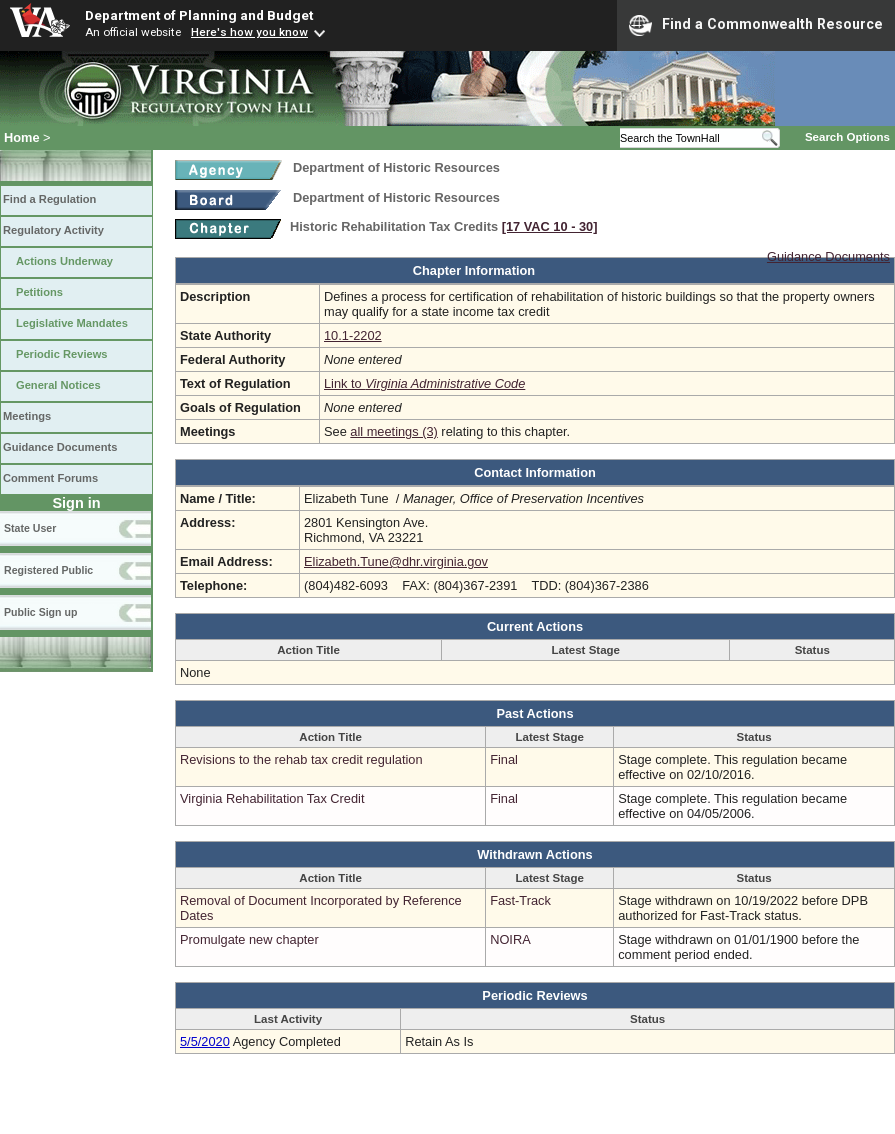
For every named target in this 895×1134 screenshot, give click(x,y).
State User (30, 528)
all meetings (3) (393, 431)
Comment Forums (50, 478)
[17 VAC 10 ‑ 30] (550, 226)
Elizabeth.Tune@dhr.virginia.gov (396, 561)
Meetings (27, 416)
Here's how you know (249, 32)
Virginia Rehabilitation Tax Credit (272, 798)
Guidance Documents (60, 447)
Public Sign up (40, 612)
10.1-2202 (353, 335)
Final (504, 759)
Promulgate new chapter (249, 939)
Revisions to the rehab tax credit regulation (301, 759)
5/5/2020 (205, 1041)
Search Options (847, 137)
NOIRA (510, 939)
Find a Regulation (49, 199)
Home (22, 137)
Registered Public (48, 570)
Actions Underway (64, 261)
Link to (424, 383)
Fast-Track (520, 900)
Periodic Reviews (62, 354)
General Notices (58, 385)
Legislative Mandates (72, 323)
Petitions (39, 292)
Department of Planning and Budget (199, 15)
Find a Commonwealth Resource (756, 25)
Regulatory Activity (53, 230)
